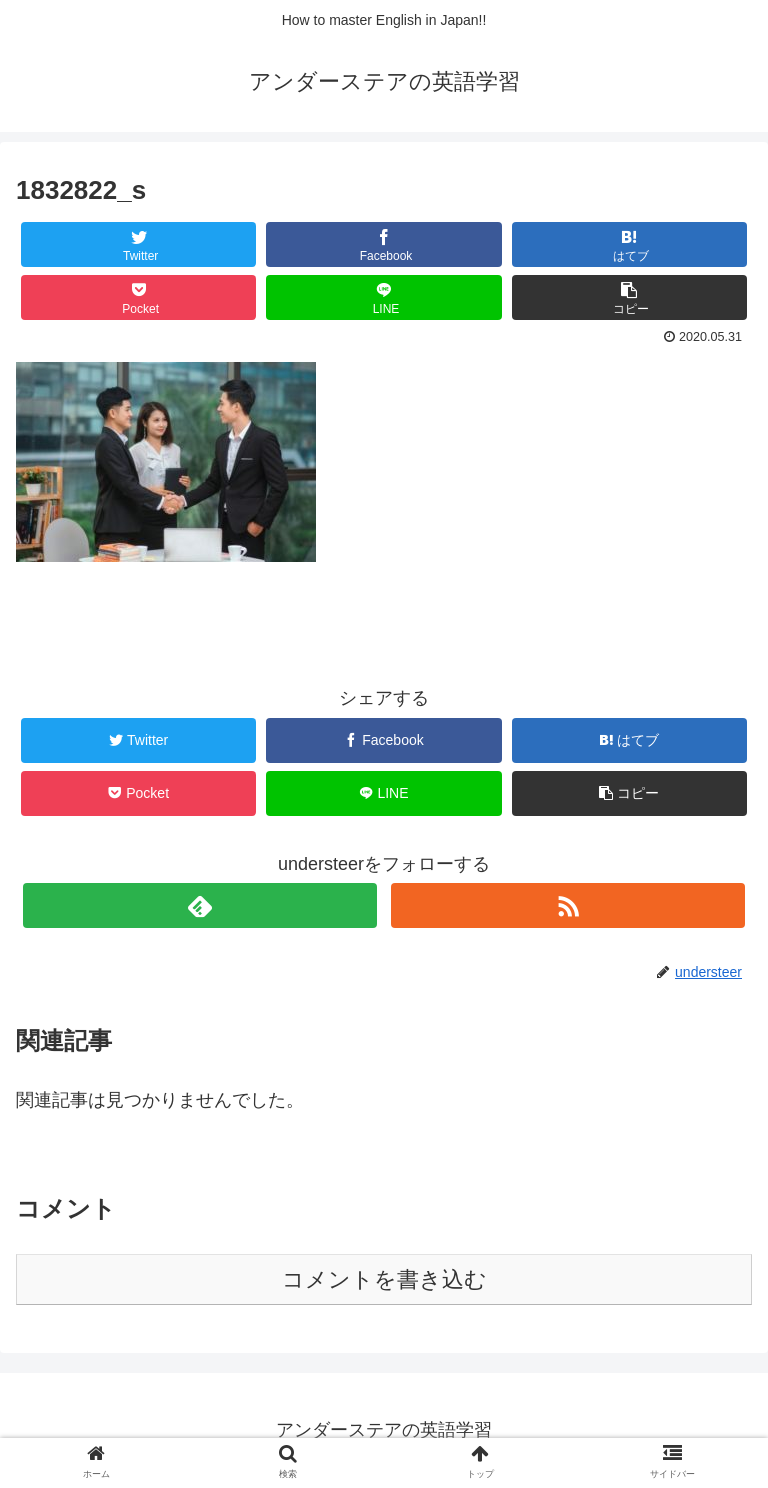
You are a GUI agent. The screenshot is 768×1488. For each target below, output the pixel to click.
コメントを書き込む (384, 1279)
